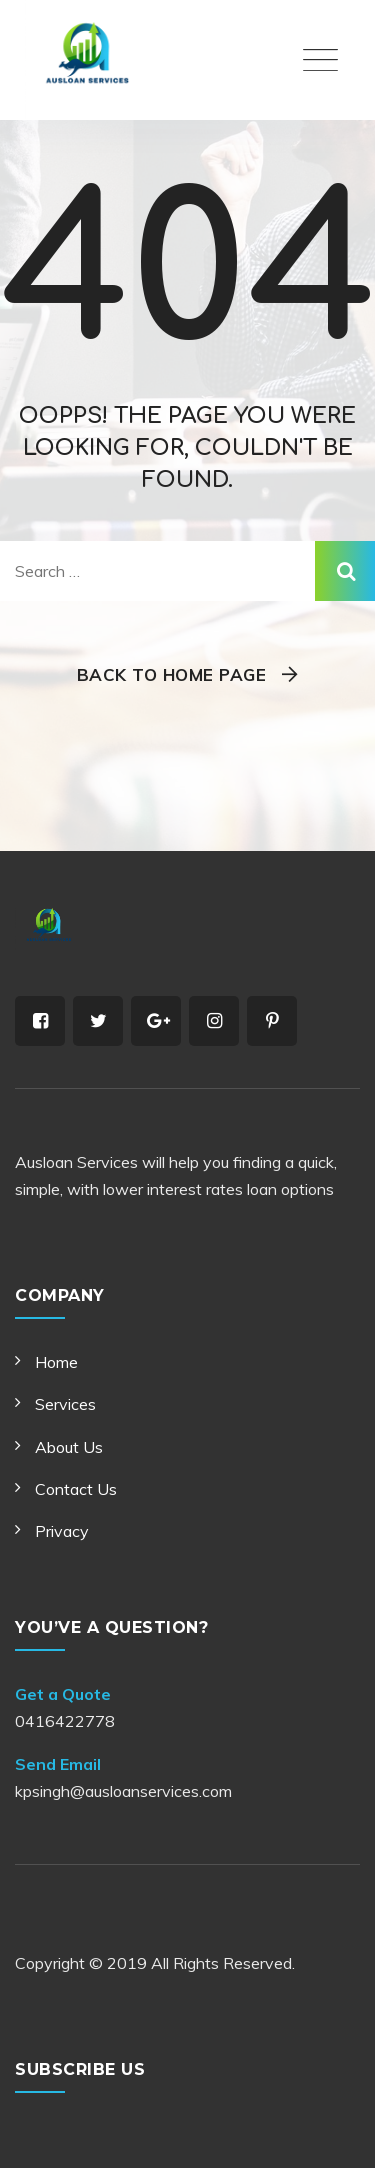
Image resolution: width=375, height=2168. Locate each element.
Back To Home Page (172, 674)
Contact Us (76, 1489)
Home (56, 1362)
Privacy (62, 1531)
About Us (69, 1447)
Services (65, 1404)
